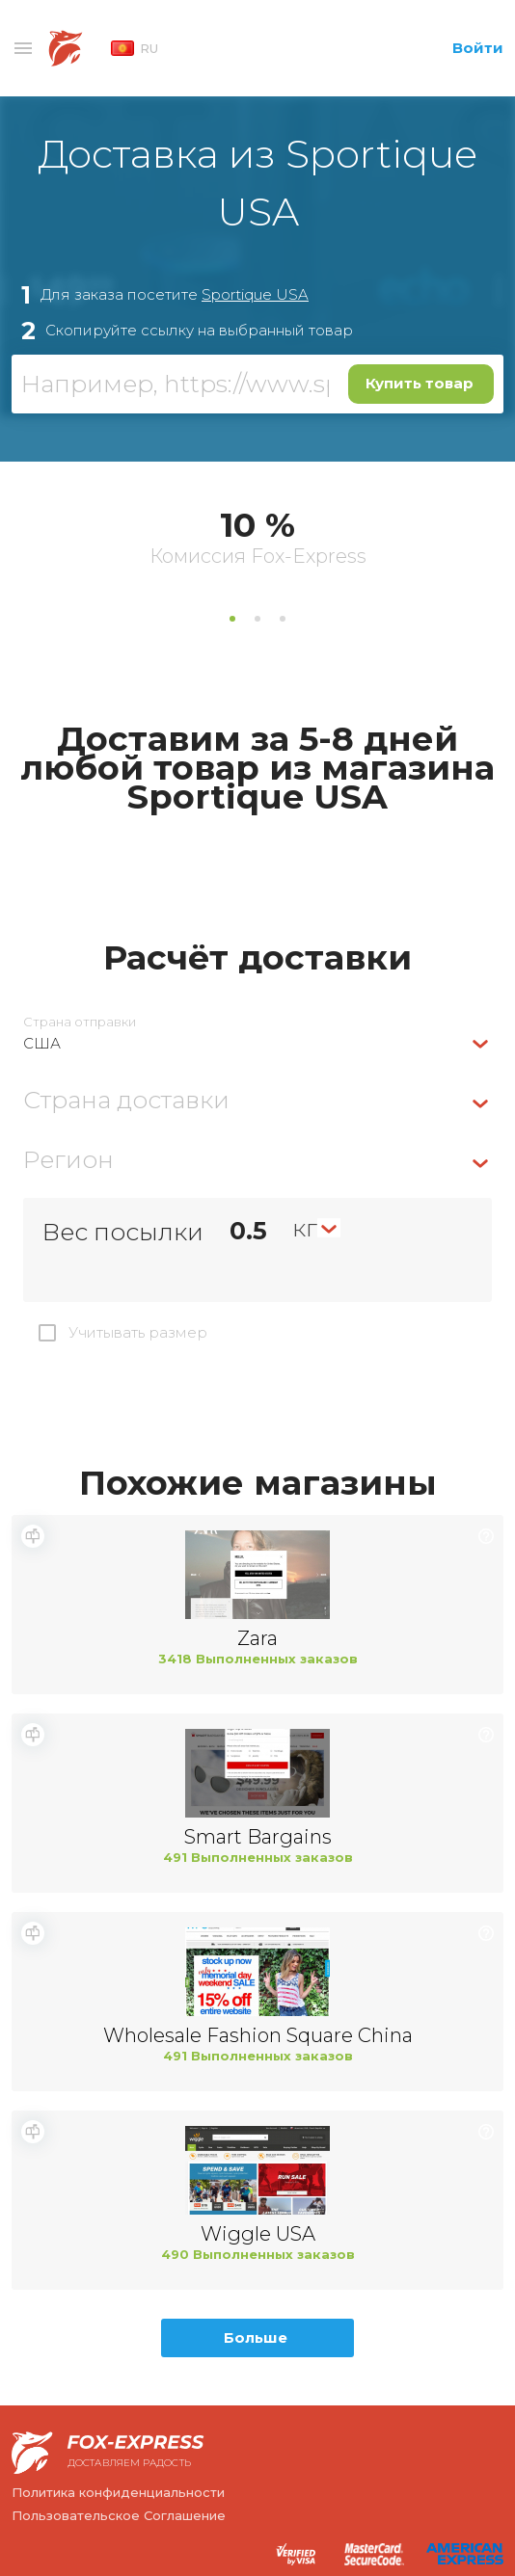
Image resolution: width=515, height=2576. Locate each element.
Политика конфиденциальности (118, 2492)
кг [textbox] (304, 1227)
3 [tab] (282, 618)
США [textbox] (42, 1043)
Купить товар (420, 383)
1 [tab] (232, 618)
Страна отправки (79, 1022)
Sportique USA (255, 294)
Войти (477, 48)
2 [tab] (257, 618)
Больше (255, 2337)
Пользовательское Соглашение (119, 2515)
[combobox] (257, 1043)
